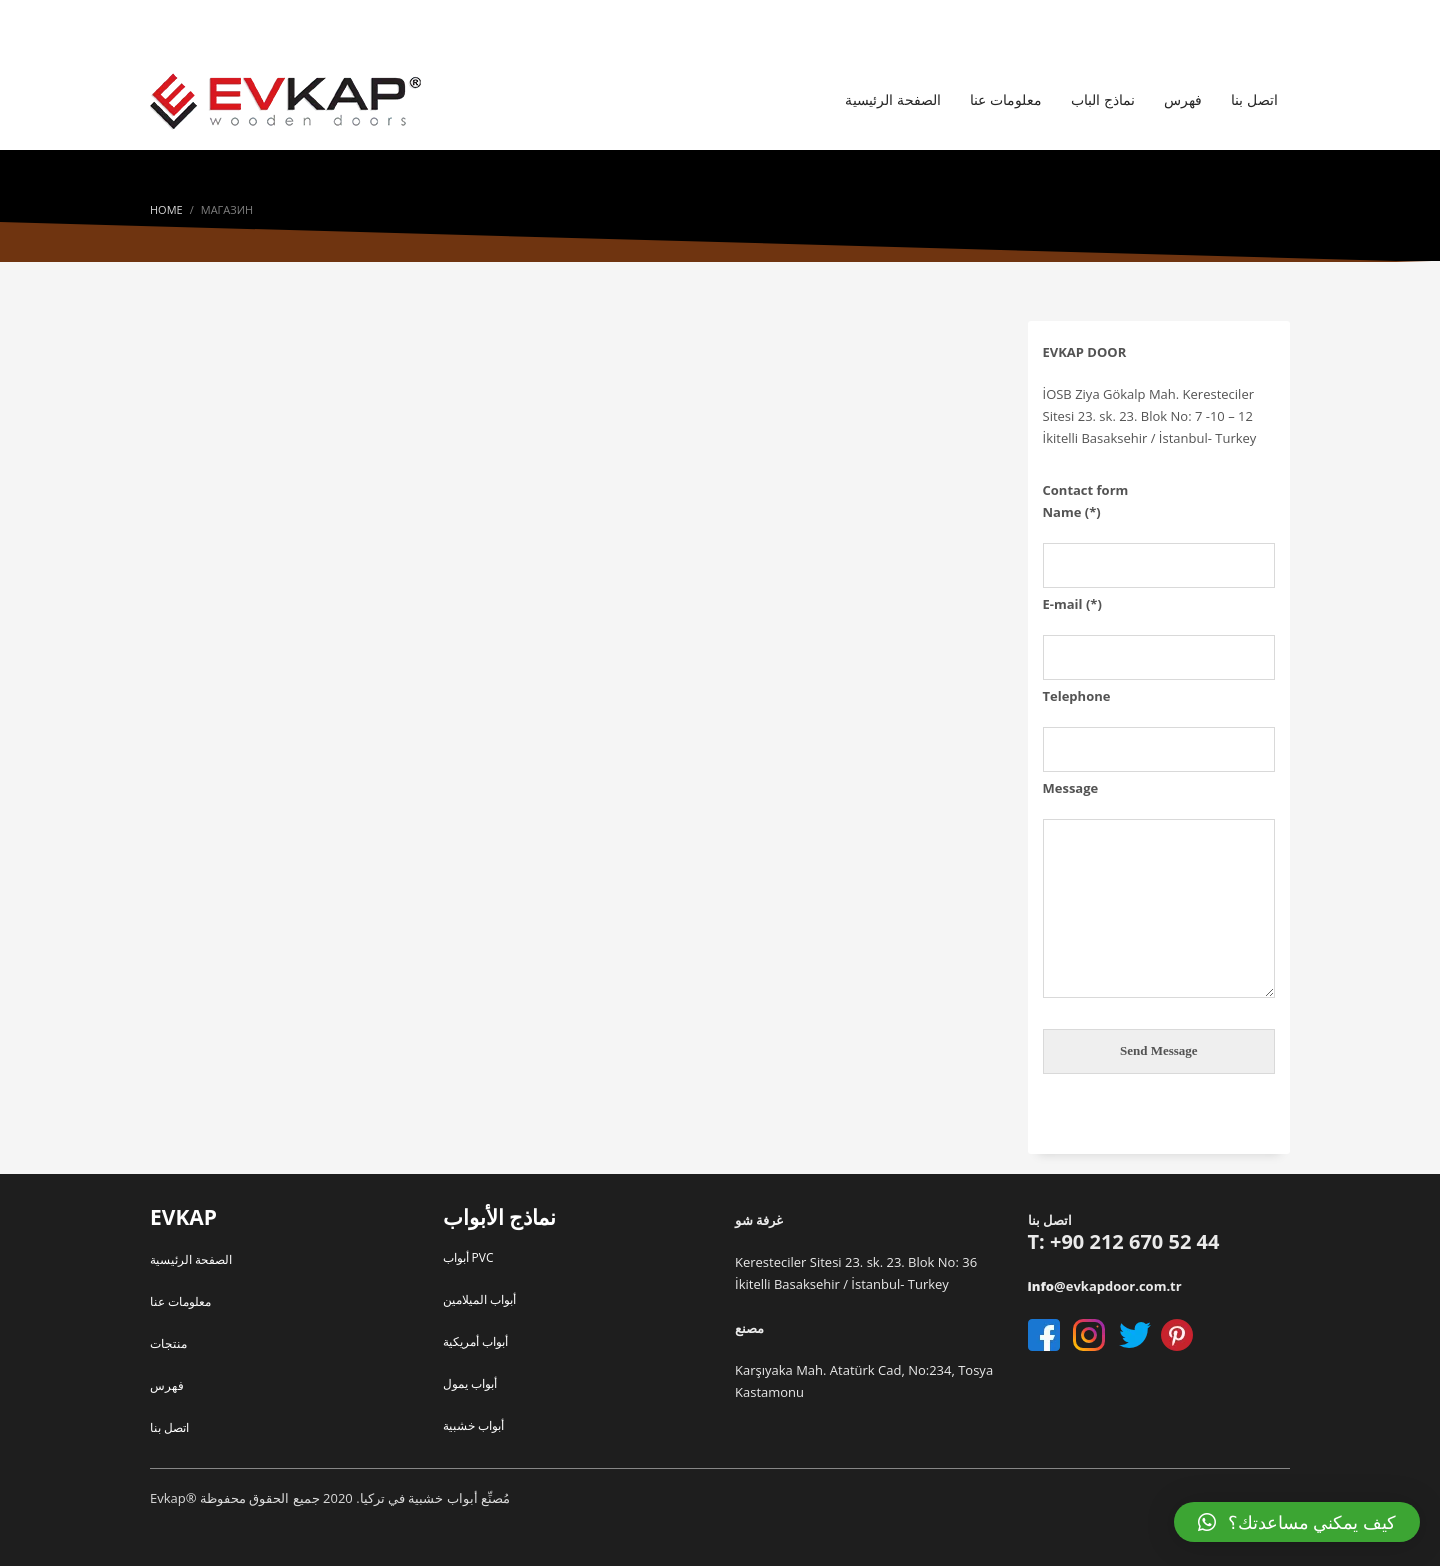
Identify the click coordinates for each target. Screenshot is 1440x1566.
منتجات (168, 1343)
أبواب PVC (468, 1257)
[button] (1297, 1522)
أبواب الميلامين (479, 1299)
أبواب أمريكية (475, 1341)
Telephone (1159, 722)
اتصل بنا (169, 1427)
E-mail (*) (1159, 630)
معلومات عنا (180, 1301)
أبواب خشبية (473, 1425)
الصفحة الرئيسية (191, 1259)
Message (1159, 890)
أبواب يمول (470, 1383)
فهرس (167, 1385)
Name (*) (1159, 538)
